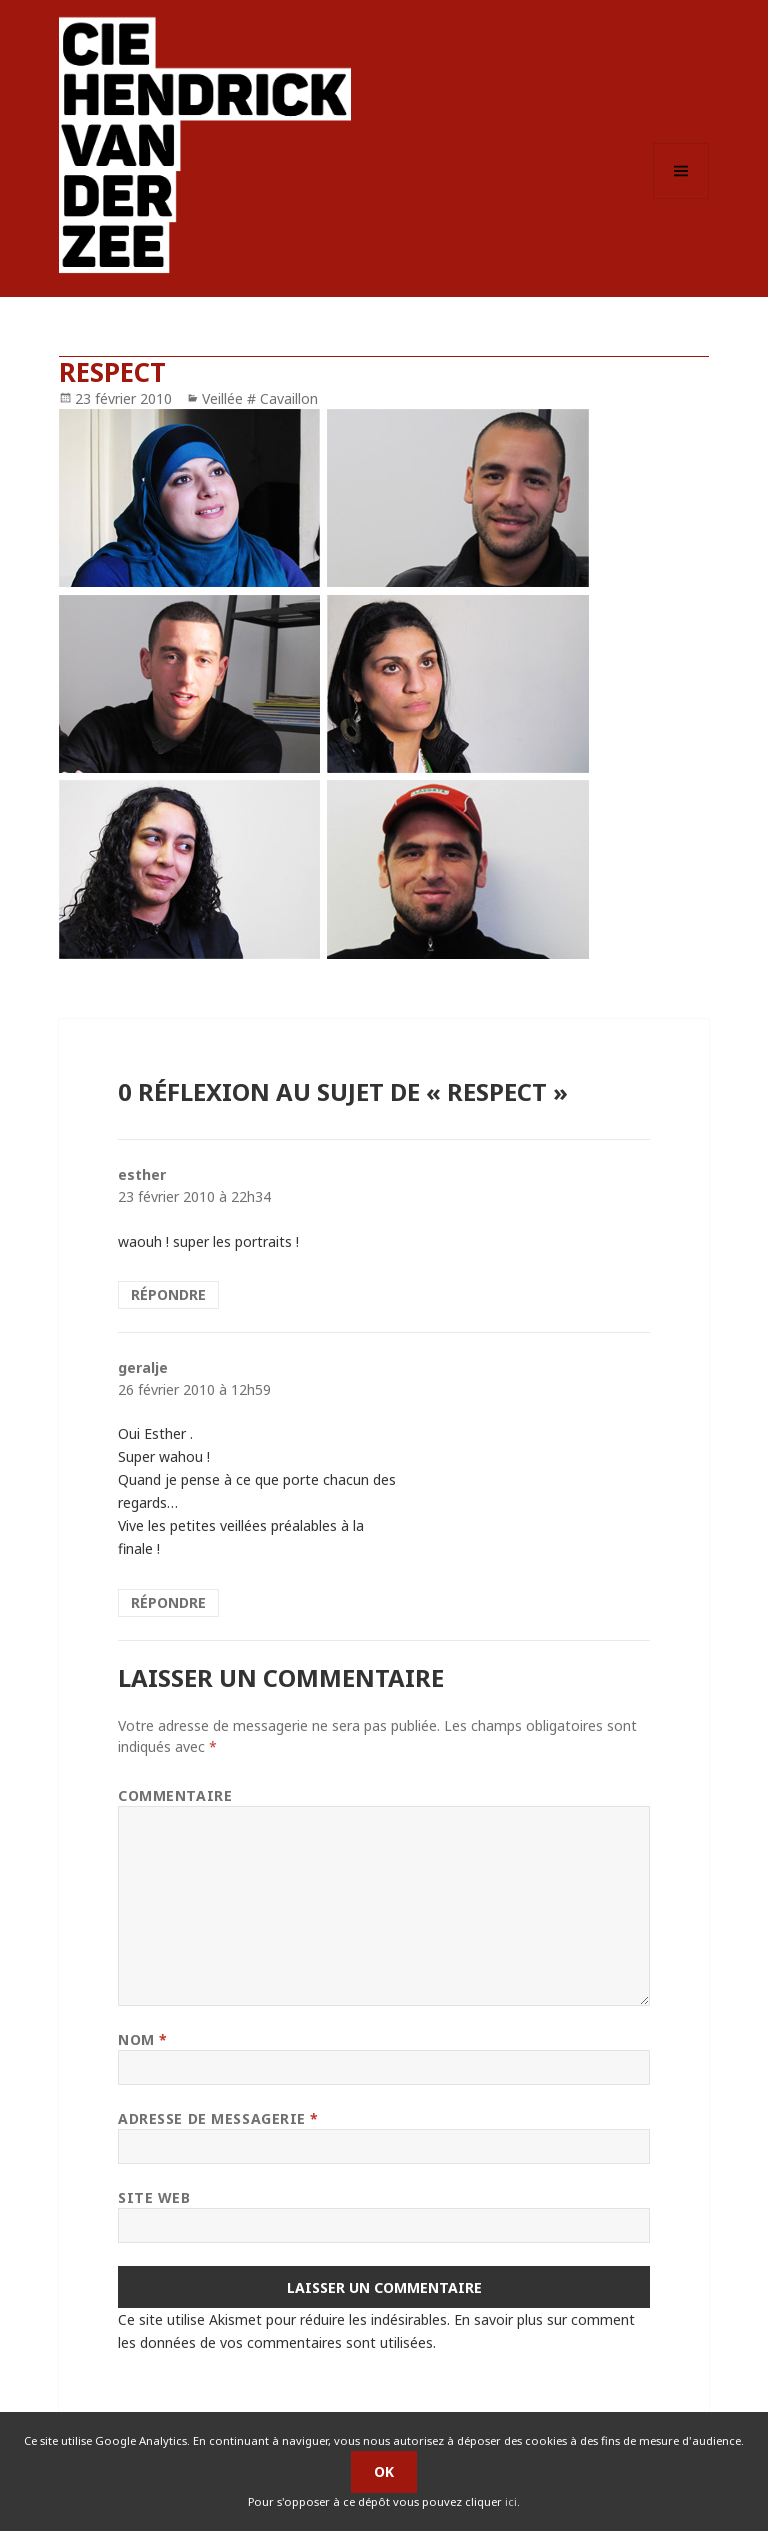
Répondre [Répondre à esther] (168, 1294)
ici (511, 2501)
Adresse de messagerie (218, 2118)
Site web (154, 2197)
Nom (143, 2039)
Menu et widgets (681, 198)
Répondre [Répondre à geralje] (168, 1602)
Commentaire (175, 1795)
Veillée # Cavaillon (260, 398)
